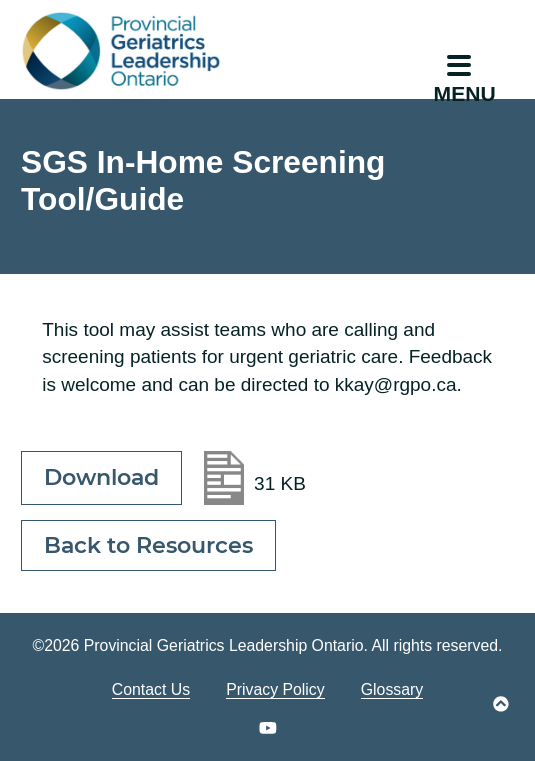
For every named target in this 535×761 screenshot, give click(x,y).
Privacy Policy (275, 689)
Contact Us (151, 689)
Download (101, 477)
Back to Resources (148, 545)
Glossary (392, 689)
